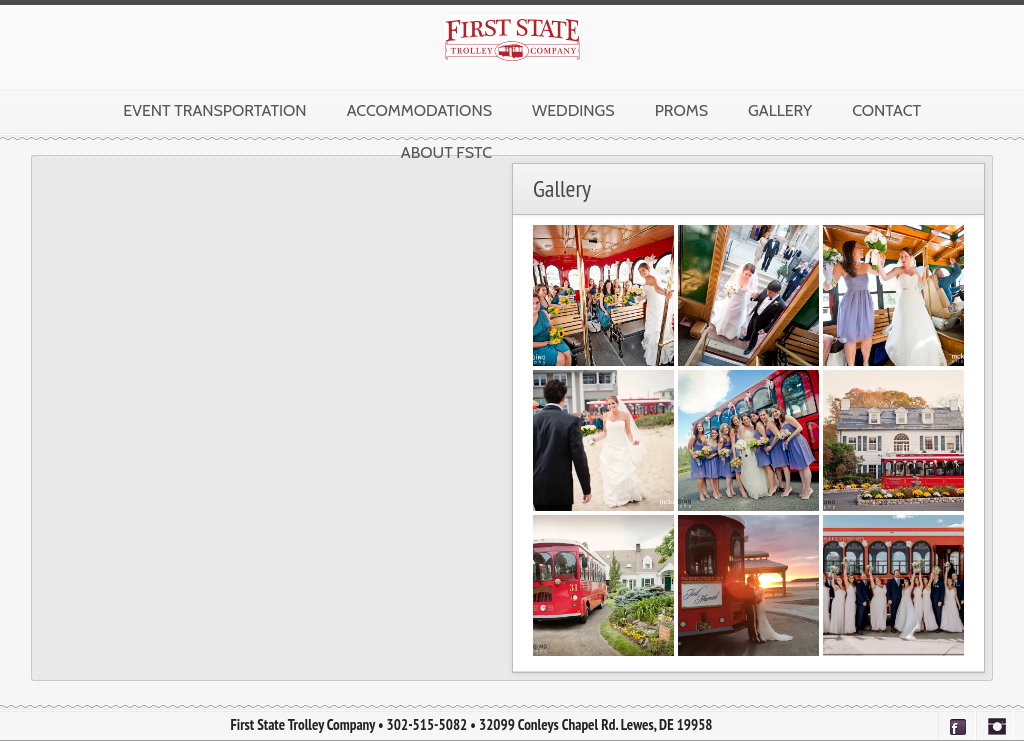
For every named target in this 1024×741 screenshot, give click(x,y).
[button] (603, 295)
